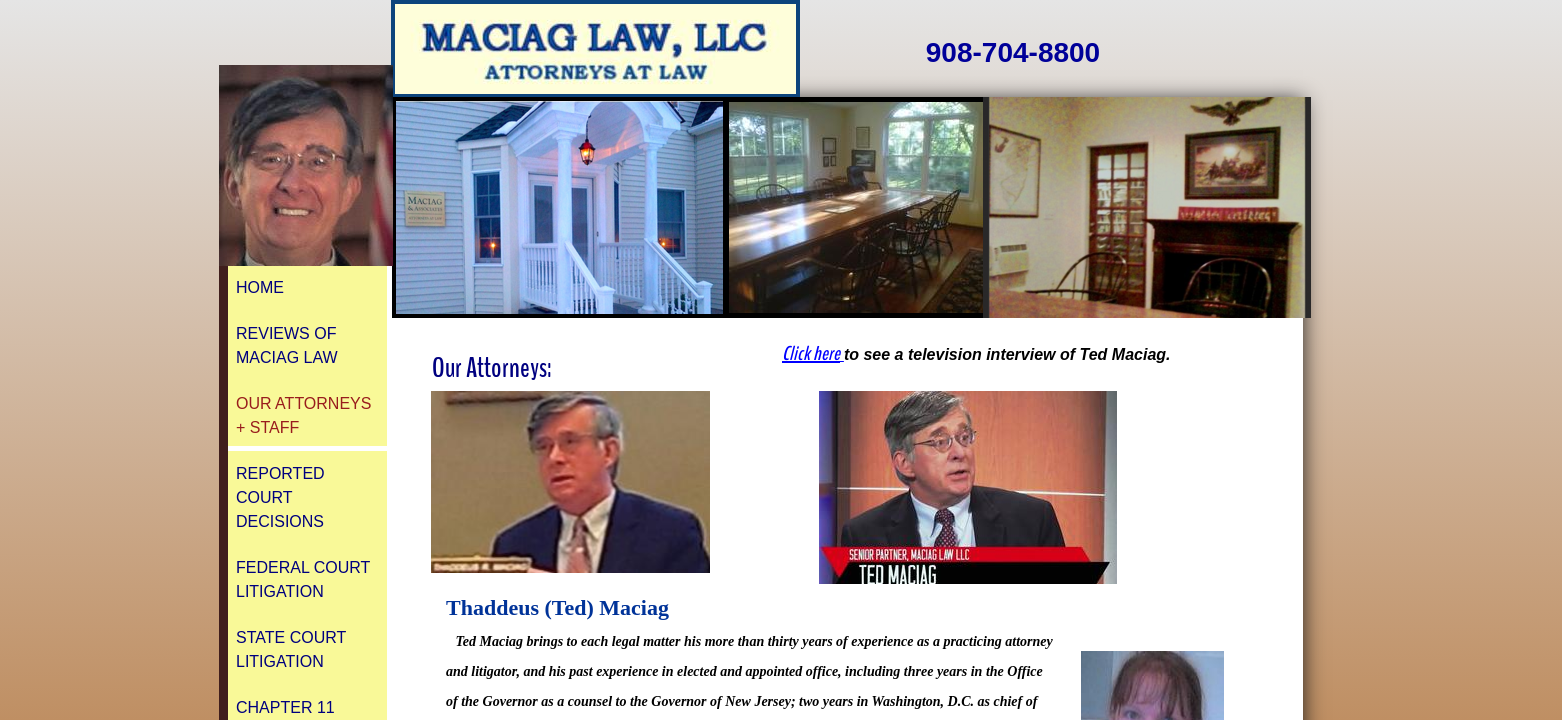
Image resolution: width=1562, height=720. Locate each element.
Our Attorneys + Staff (303, 415)
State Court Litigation (291, 649)
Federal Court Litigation (303, 579)
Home (260, 287)
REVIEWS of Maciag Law (287, 345)
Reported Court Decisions (280, 497)
